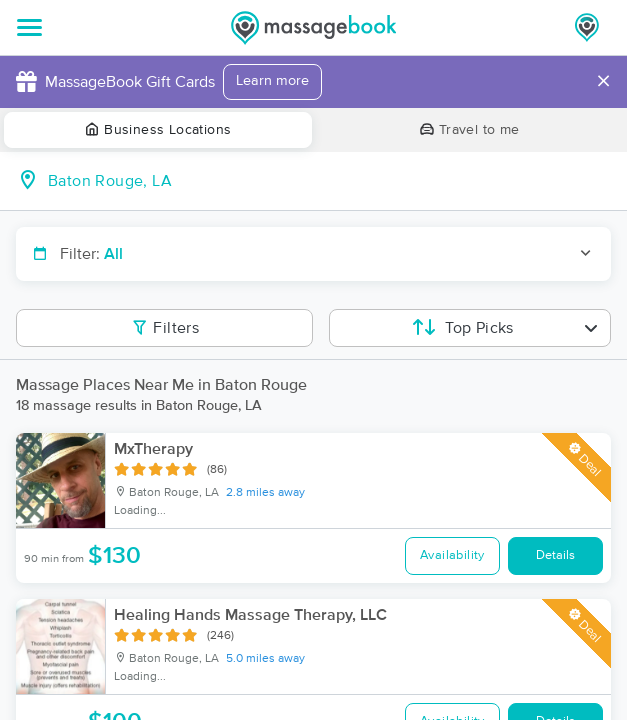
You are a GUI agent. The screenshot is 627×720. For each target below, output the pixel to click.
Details (555, 555)
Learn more (272, 81)
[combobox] (329, 181)
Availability (452, 555)
